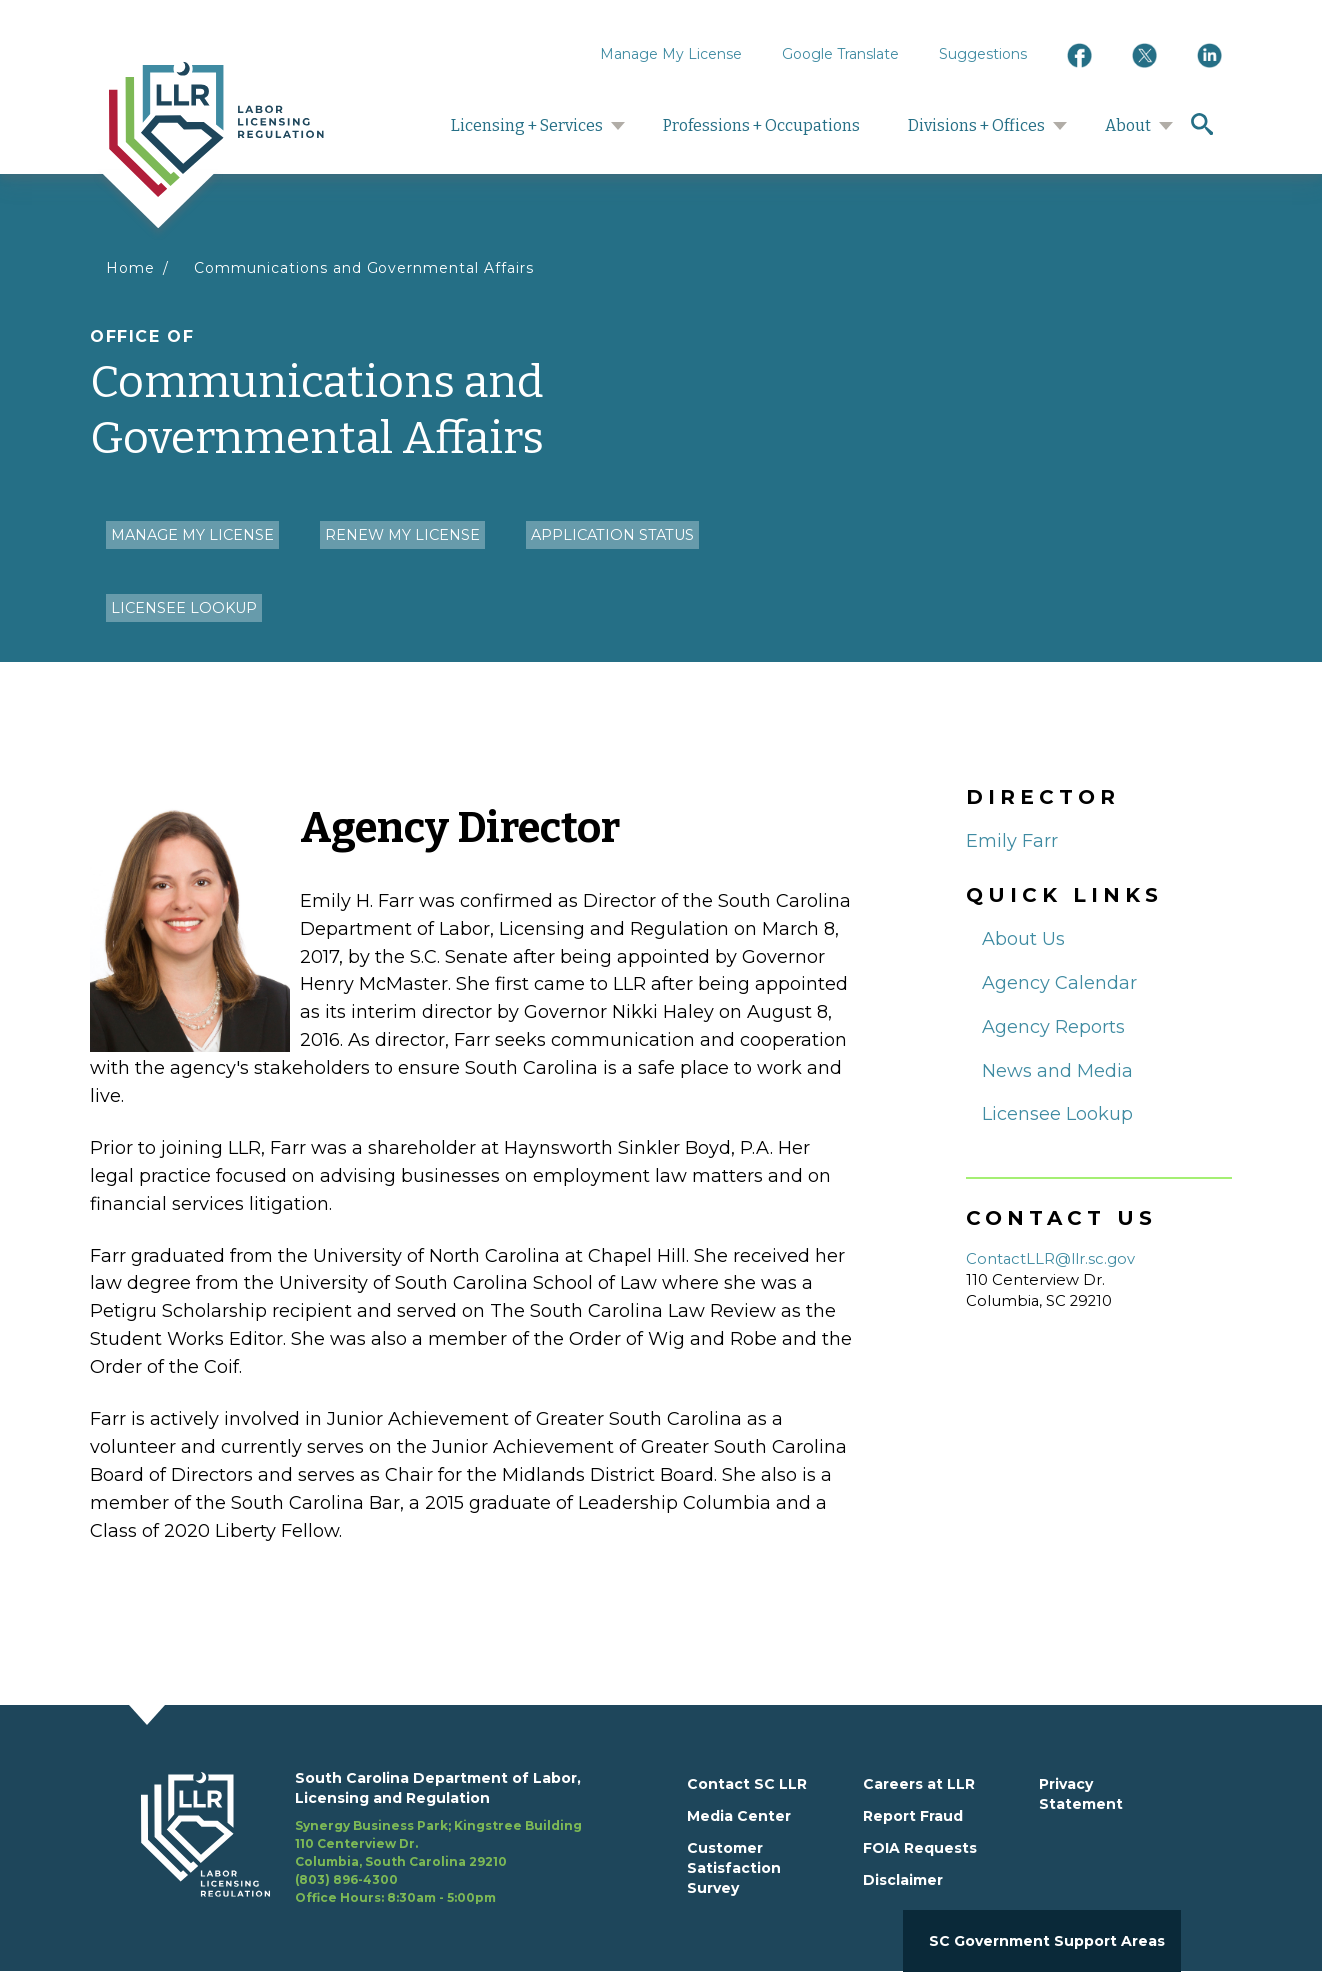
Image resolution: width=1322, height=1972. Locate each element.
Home (130, 268)
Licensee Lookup (184, 608)
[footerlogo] (218, 1838)
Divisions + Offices (976, 125)
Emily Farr (1012, 841)
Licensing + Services (527, 125)
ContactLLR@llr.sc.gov (1050, 1259)
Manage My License (671, 54)
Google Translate (840, 54)
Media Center (739, 1816)
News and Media (1057, 1071)
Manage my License (192, 535)
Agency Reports (1053, 1027)
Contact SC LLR (747, 1784)
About (1128, 125)
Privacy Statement (1081, 1794)
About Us (1023, 939)
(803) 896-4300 (346, 1879)
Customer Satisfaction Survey (734, 1868)
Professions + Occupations (761, 125)
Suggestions (983, 54)
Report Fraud (913, 1816)
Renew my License (402, 535)
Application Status (612, 535)
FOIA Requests (920, 1848)
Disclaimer (903, 1880)
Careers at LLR (919, 1784)
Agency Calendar (1059, 983)
